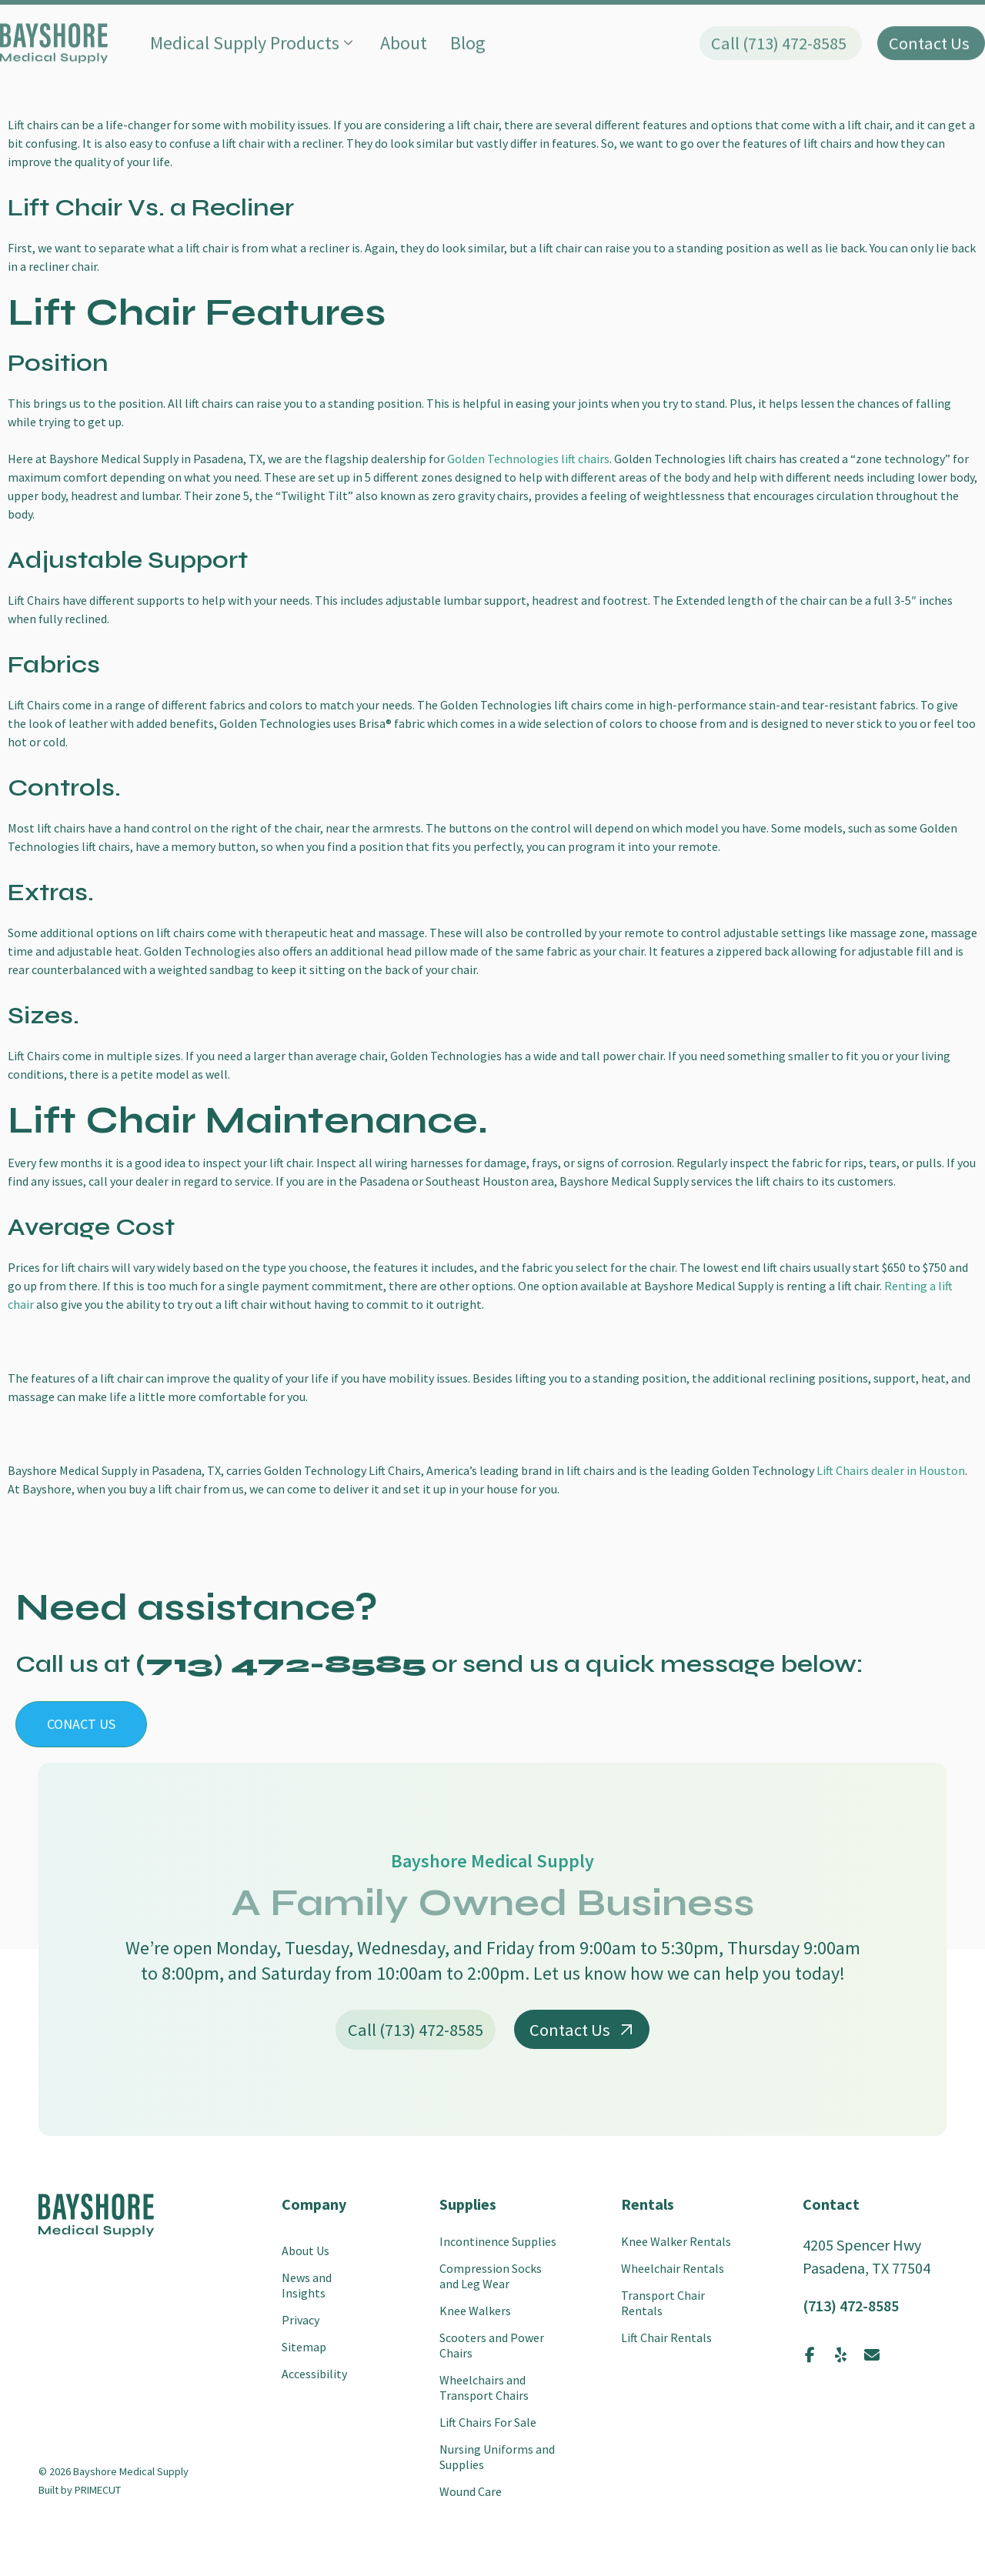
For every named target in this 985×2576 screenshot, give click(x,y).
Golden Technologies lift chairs (527, 458)
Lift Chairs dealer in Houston (890, 1470)
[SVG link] (96, 2215)
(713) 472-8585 (851, 2305)
